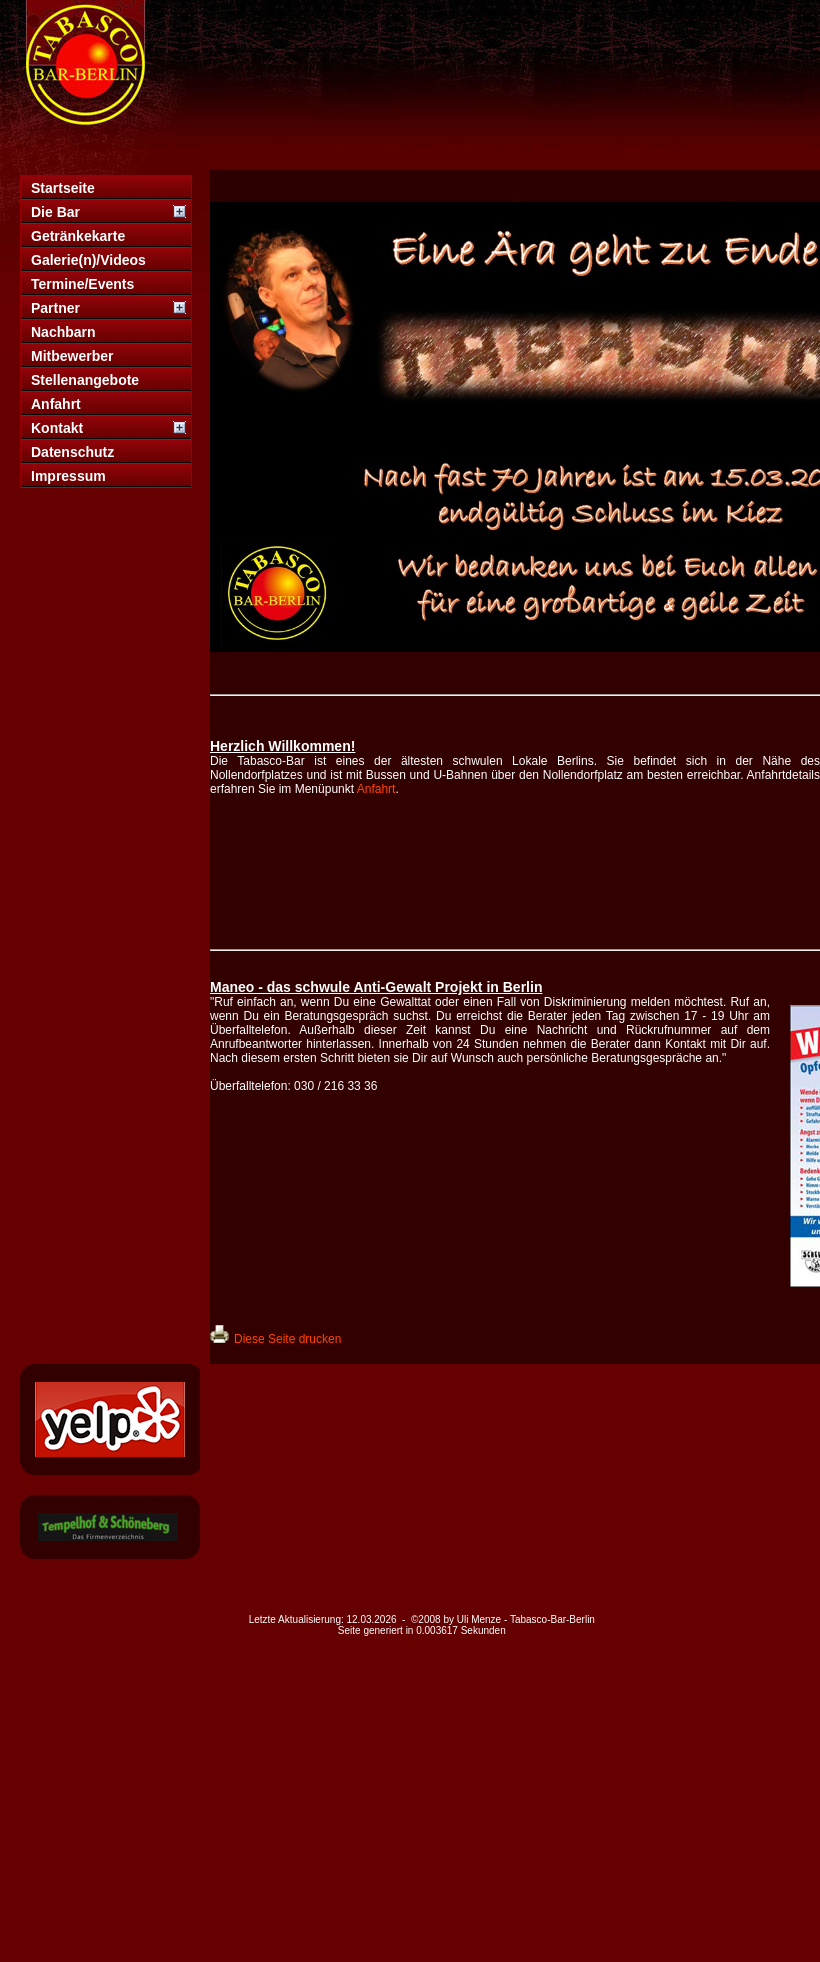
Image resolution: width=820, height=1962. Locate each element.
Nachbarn (63, 332)
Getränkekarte (78, 236)
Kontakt (57, 428)
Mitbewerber (72, 356)
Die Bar (55, 212)
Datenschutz (72, 452)
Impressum (68, 476)
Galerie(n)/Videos (88, 260)
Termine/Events (82, 284)
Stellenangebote (85, 380)
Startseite (63, 188)
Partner (55, 308)
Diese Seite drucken (287, 1339)
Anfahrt (56, 404)
